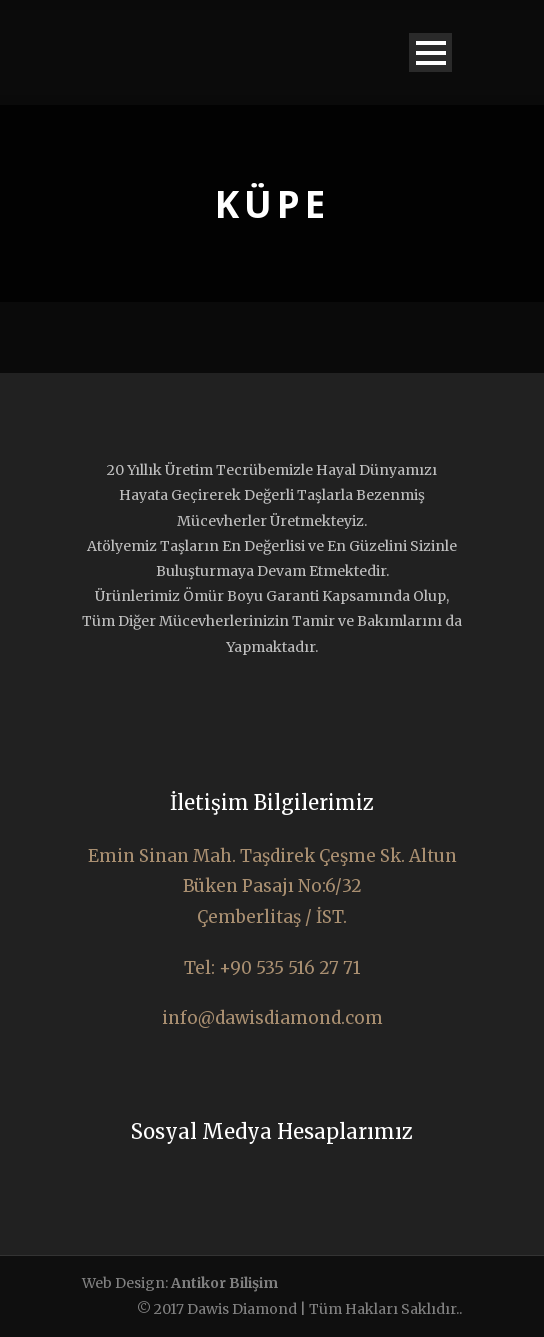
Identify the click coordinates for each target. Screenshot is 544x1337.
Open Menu (430, 52)
